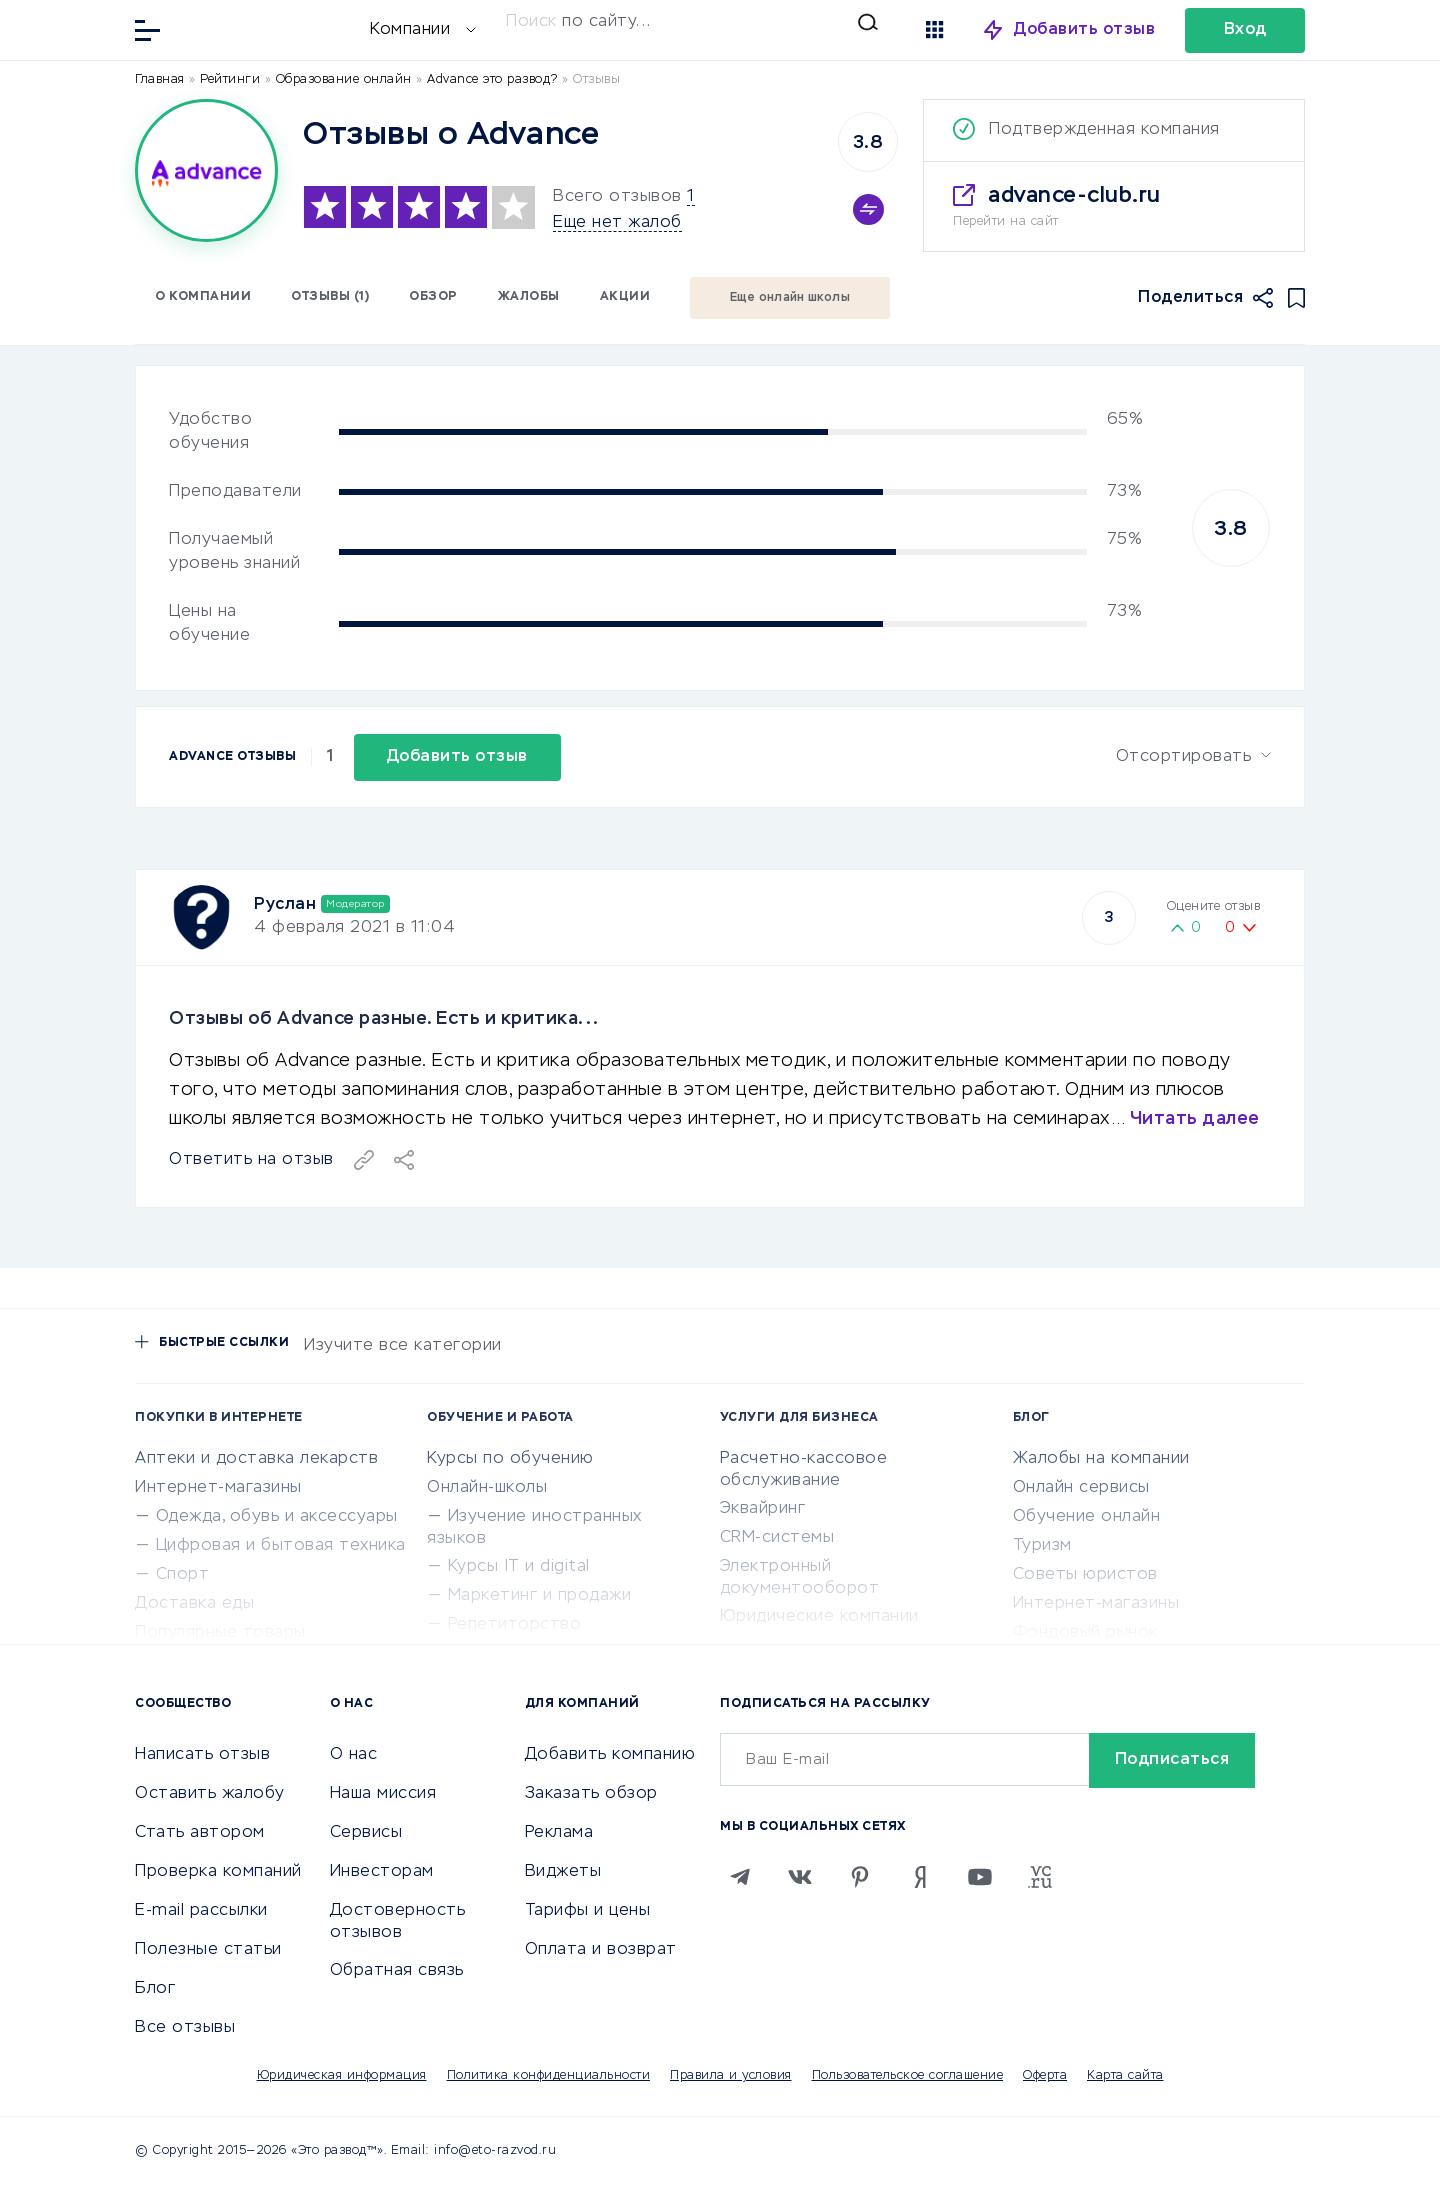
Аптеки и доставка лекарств (256, 1459)
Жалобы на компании (1101, 1459)
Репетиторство (515, 1625)
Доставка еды (194, 1604)
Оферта (1045, 2076)
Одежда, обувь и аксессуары (277, 1517)
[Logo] (206, 170)
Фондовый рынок (1085, 1633)
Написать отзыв (202, 1755)
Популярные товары (220, 1633)
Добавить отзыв (1084, 30)
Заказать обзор (591, 1794)
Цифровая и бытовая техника (281, 1546)
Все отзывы (185, 2028)
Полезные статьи (208, 1950)
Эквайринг (763, 1509)
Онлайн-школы (487, 1488)
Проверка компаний (218, 1872)
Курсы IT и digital (519, 1567)
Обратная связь (397, 1971)
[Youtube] (980, 1877)
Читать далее (1195, 1119)
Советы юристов (1085, 1575)
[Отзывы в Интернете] (270, 28)
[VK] (800, 1877)
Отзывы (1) (330, 297)
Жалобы (529, 297)
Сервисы (366, 1833)
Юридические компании (819, 1617)
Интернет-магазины (218, 1488)
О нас (354, 1755)
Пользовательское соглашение (908, 2076)
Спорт (183, 1575)
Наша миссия (383, 1794)
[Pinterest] (860, 1877)
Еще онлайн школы (790, 298)
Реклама (559, 1833)
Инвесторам (382, 1872)
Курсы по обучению (510, 1459)
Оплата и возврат (601, 1950)
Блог (155, 1989)
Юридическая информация (342, 2076)
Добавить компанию (610, 1755)
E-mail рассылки (201, 1911)
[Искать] (692, 22)
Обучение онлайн (1087, 1517)
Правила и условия (731, 2076)
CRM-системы (777, 1538)
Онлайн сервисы (1081, 1488)
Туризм (1042, 1546)
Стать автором (200, 1833)
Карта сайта (1125, 2076)
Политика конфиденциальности (549, 2076)
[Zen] (920, 1877)
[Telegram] (740, 1877)
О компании (203, 297)
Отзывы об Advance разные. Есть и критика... (384, 1019)
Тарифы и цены (588, 1911)
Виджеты (563, 1872)
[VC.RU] (1040, 1877)
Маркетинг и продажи (540, 1596)
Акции (625, 297)
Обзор (433, 297)
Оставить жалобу (210, 1794)
